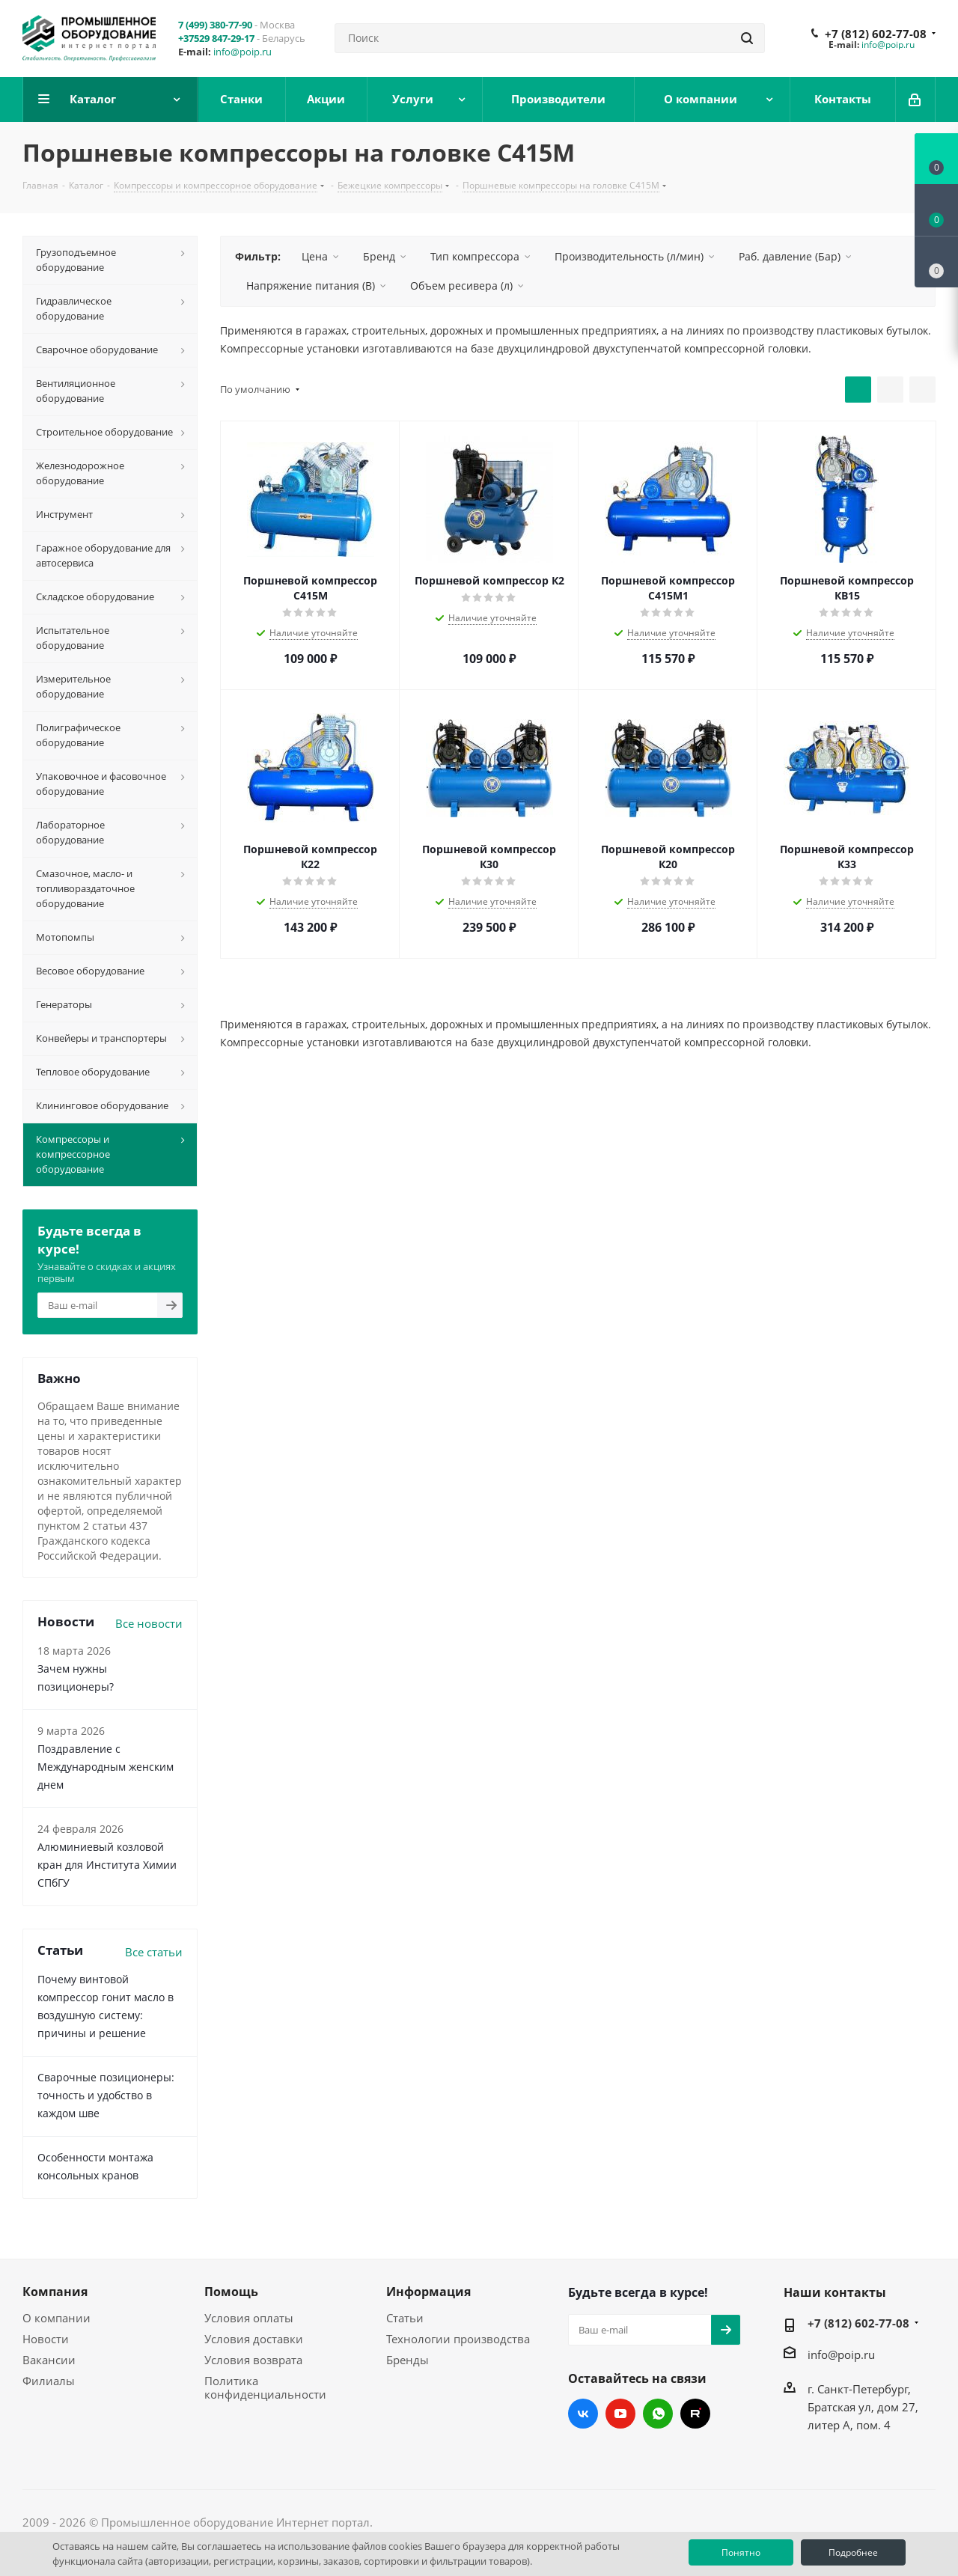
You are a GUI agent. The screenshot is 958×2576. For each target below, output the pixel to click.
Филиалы (48, 2380)
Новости (45, 2338)
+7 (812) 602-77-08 (876, 33)
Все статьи (154, 1951)
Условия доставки (253, 2338)
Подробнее (853, 2552)
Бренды (407, 2359)
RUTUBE (695, 2414)
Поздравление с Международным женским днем (105, 1767)
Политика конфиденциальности (265, 2387)
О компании (56, 2317)
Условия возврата (253, 2359)
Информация (428, 2291)
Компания (55, 2291)
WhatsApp (658, 2414)
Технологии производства (458, 2338)
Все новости (149, 1623)
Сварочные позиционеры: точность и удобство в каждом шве (105, 2095)
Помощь (231, 2291)
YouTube (620, 2414)
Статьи (405, 2317)
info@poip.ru (242, 51)
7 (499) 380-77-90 (215, 24)
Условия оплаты (248, 2317)
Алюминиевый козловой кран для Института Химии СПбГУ (107, 1865)
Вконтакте (583, 2414)
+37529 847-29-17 (216, 38)
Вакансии (49, 2359)
